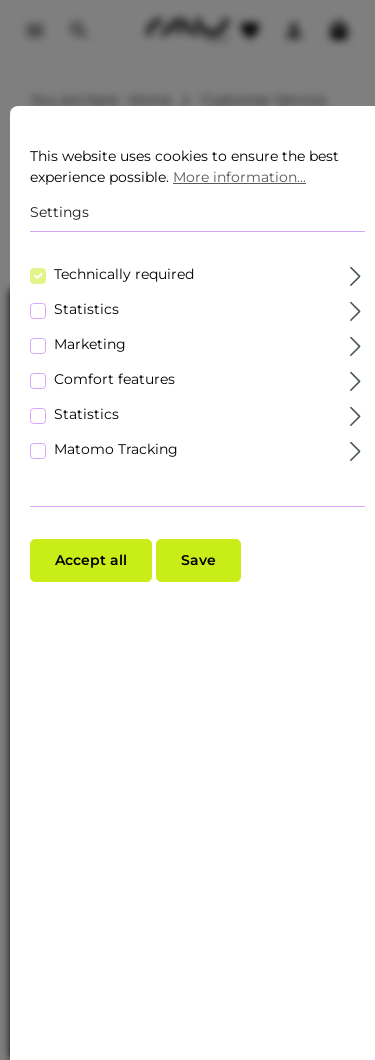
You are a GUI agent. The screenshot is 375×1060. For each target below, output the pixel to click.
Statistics (86, 309)
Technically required (124, 274)
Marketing (90, 344)
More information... (239, 177)
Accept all (91, 560)
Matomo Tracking (116, 449)
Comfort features (114, 379)
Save (198, 560)
